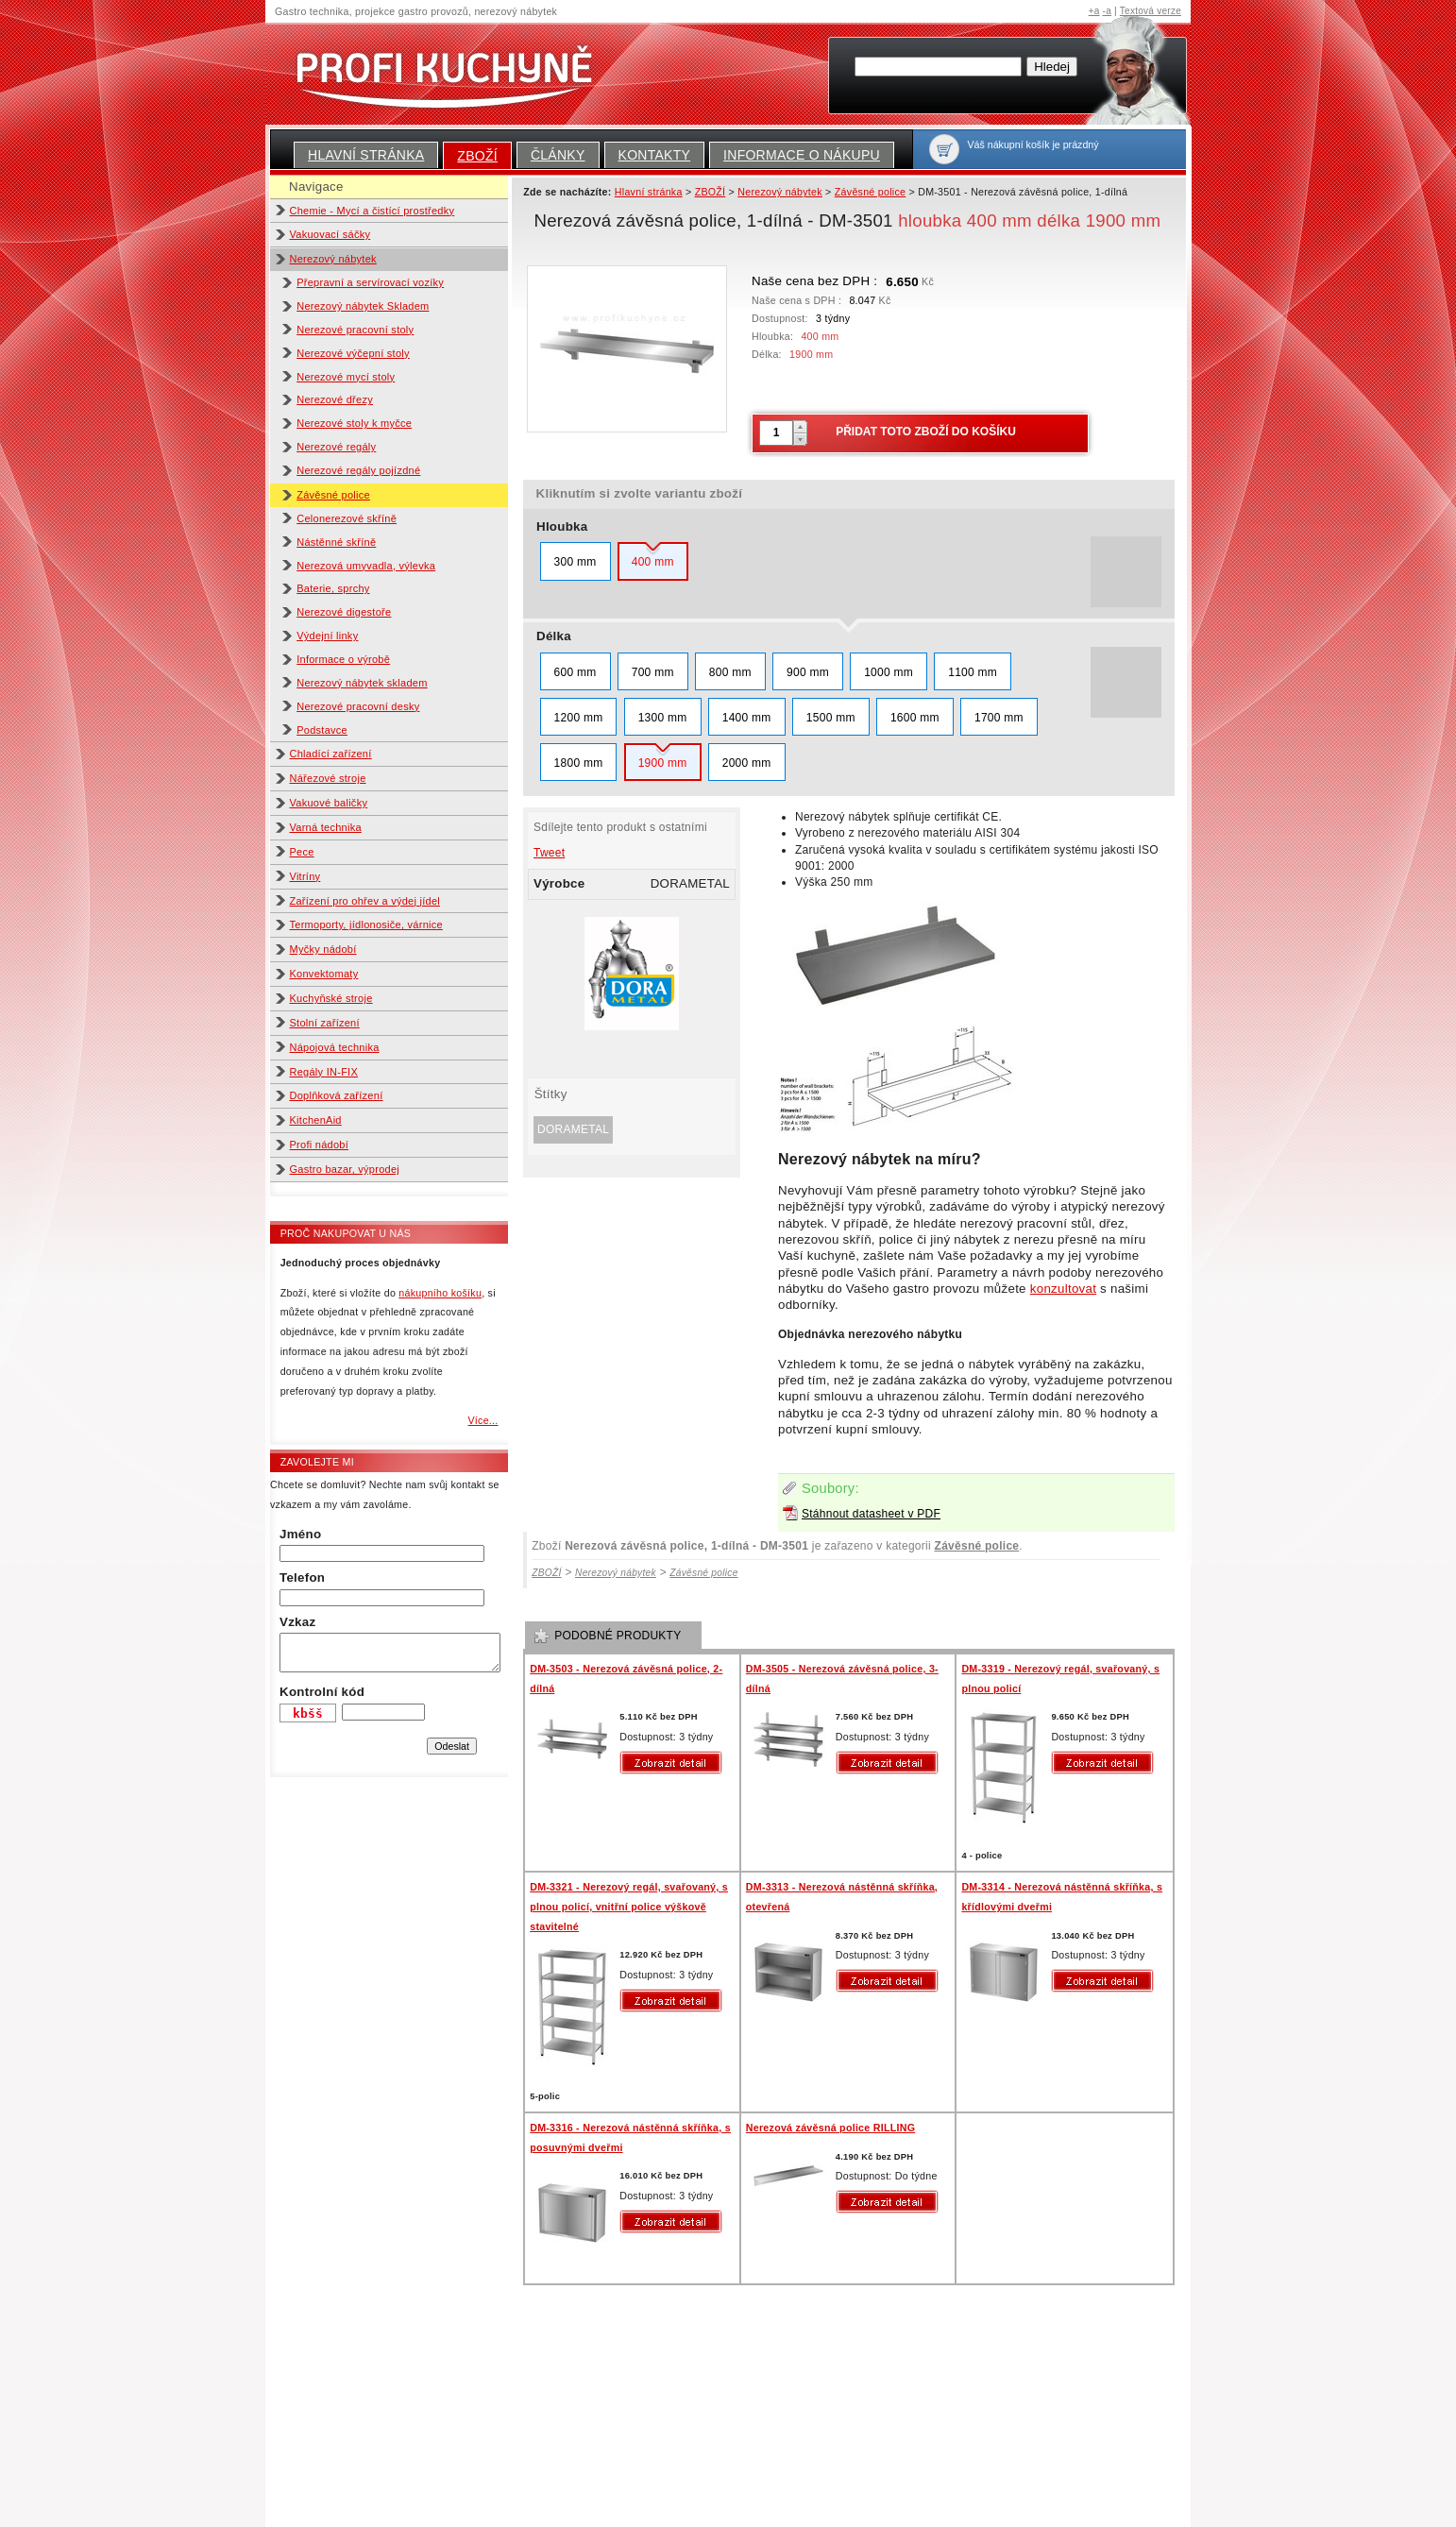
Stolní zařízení (325, 1022)
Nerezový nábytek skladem (361, 682)
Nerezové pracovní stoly (355, 329)
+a (1094, 11)
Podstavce (321, 730)
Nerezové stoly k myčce (354, 423)
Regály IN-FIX (324, 1071)
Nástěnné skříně (336, 542)
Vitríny (305, 876)
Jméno (300, 1534)
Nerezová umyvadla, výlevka (365, 565)
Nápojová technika (335, 1047)
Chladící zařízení (331, 753)
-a (1107, 11)
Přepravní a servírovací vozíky (370, 282)
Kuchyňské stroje (331, 998)
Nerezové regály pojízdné (358, 470)
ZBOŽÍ (477, 155)
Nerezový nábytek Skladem (362, 306)
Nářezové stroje (328, 778)
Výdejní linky (327, 635)
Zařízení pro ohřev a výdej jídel (365, 901)
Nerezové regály (336, 446)
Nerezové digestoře (343, 612)
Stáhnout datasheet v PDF (871, 1513)
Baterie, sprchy (332, 588)
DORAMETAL (573, 1129)
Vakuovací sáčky (330, 234)
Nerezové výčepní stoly (353, 353)
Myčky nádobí (323, 949)
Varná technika (326, 827)
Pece (302, 851)
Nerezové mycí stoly (345, 376)
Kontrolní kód (321, 1692)
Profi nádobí (319, 1144)
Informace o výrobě (343, 659)
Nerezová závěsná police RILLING (830, 2127)
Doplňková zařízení (336, 1095)
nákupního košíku (440, 1292)
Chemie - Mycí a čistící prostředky (372, 210)
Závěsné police (333, 494)
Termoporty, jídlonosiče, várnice (366, 924)
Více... (482, 1420)
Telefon (302, 1577)
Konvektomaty (324, 973)
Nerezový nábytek (333, 258)
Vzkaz (297, 1622)
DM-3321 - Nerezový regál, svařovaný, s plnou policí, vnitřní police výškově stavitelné (629, 1906)
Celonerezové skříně (346, 518)
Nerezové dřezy (334, 399)
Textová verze (1150, 11)
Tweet (549, 852)
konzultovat (1063, 1288)
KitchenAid (316, 1120)
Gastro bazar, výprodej (345, 1169)
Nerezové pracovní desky (357, 706)
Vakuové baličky (329, 802)
